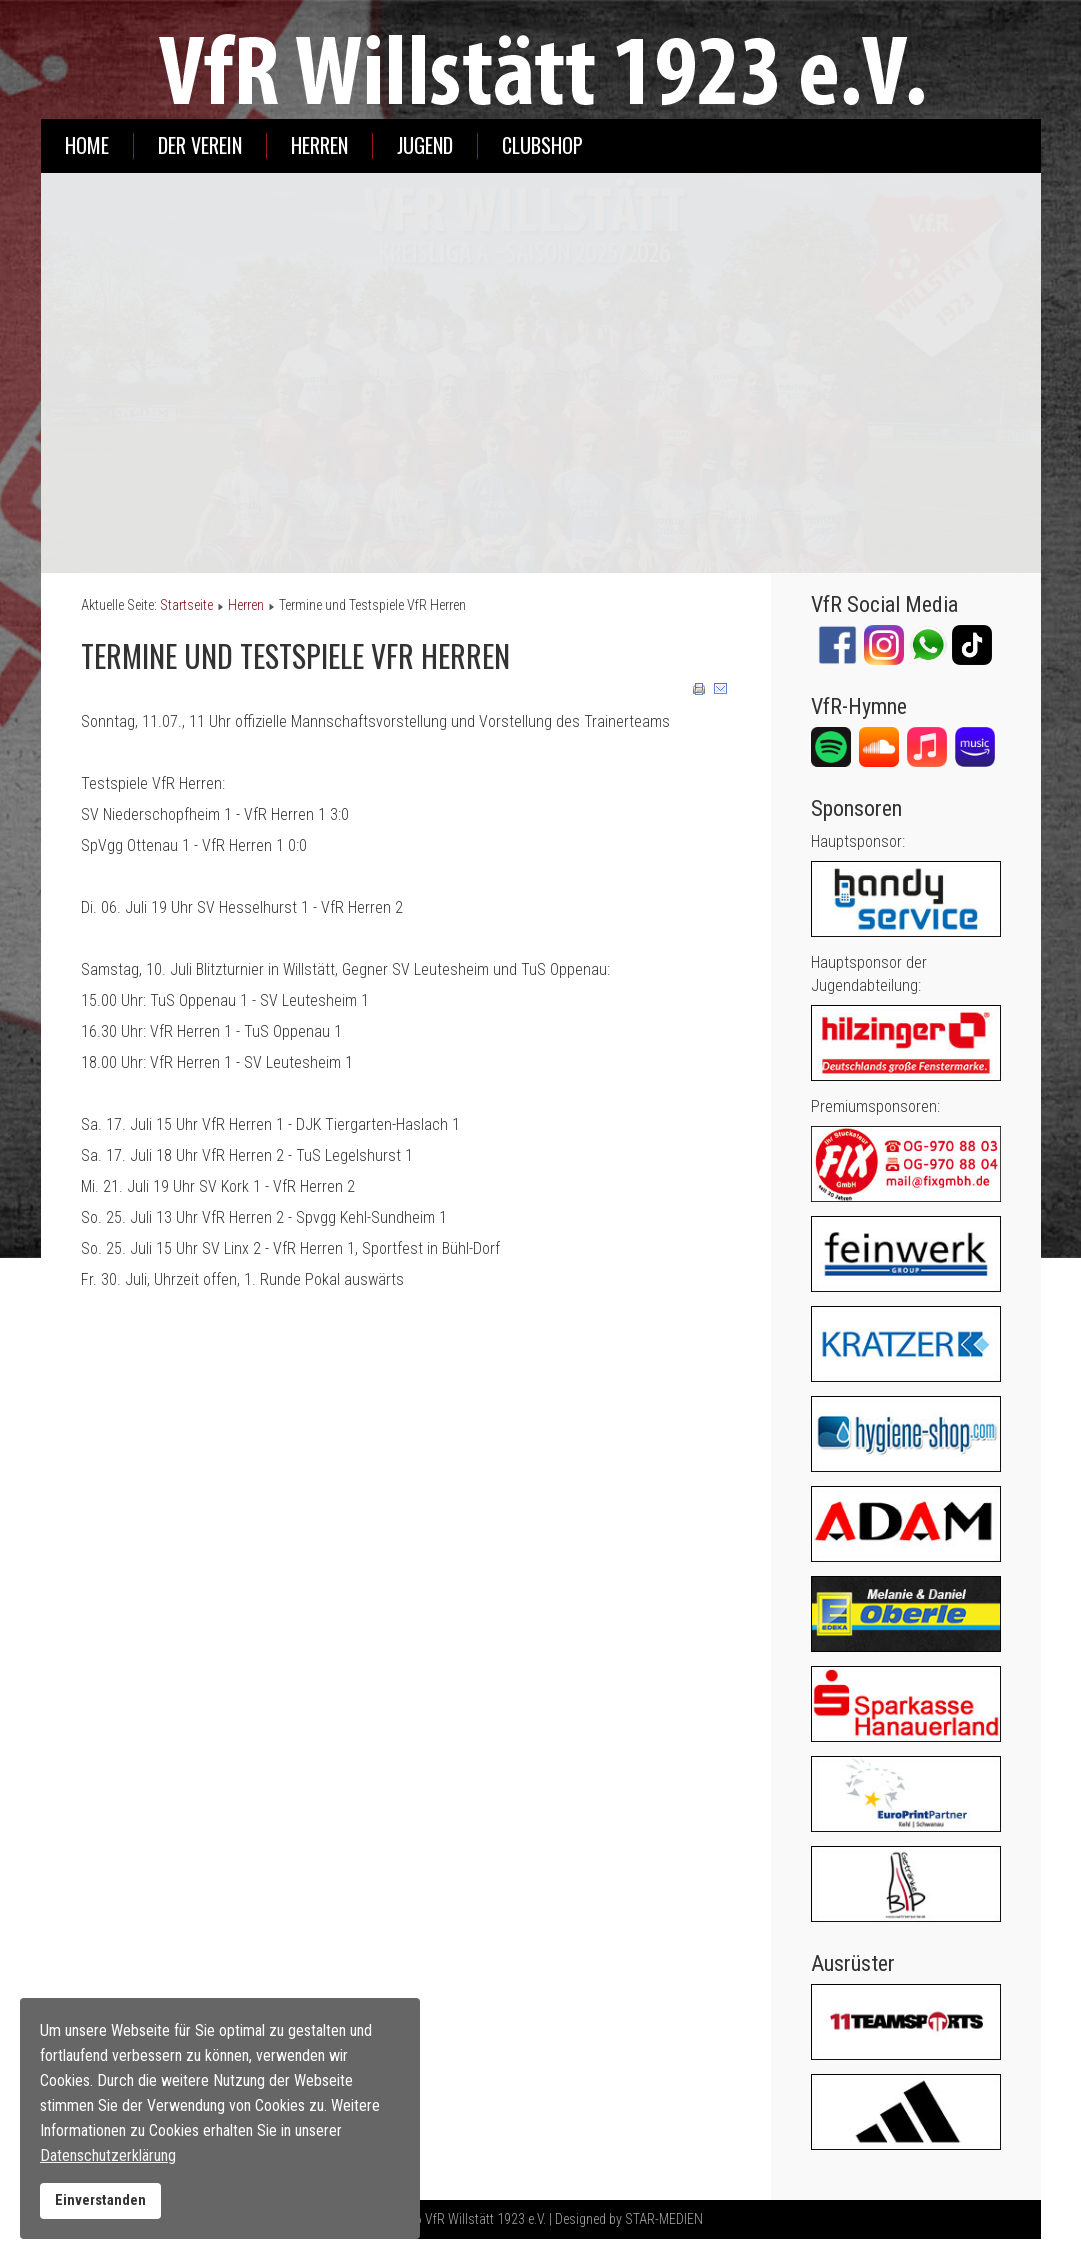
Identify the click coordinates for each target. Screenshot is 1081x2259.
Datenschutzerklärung (108, 2155)
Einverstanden (100, 2200)
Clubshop (542, 145)
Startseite (186, 605)
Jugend (425, 145)
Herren (319, 145)
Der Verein (200, 145)
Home (87, 145)
